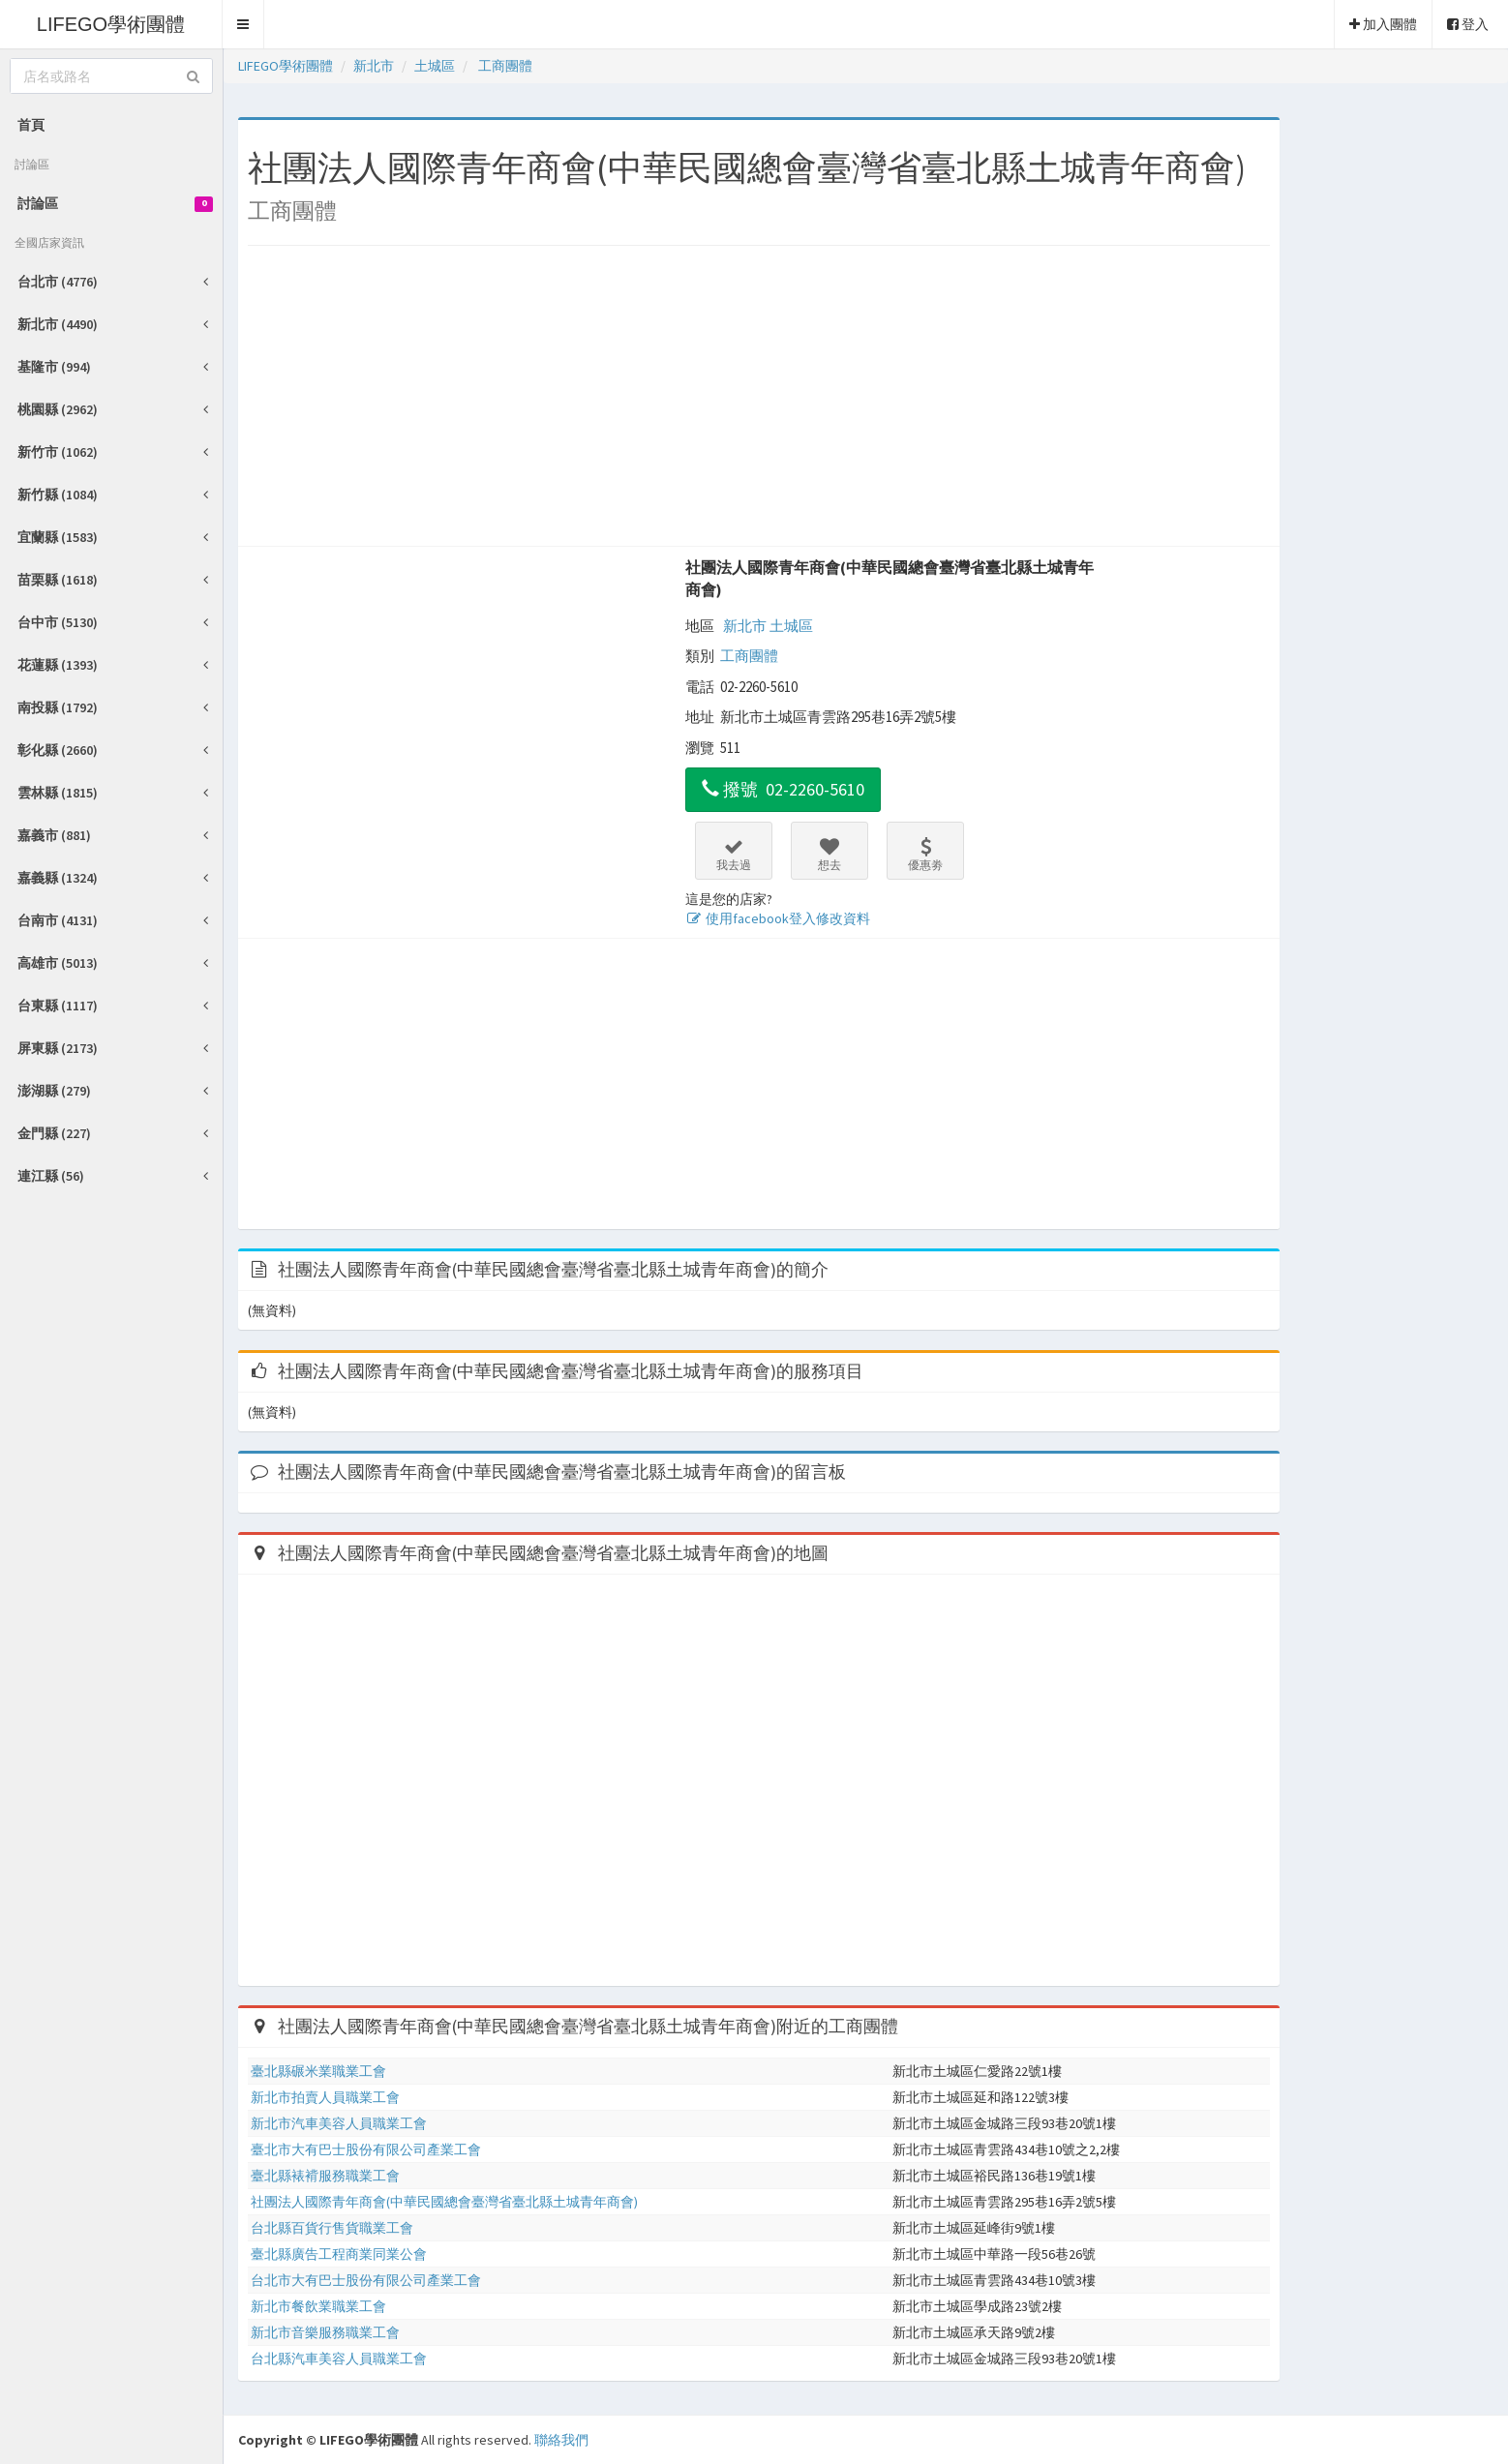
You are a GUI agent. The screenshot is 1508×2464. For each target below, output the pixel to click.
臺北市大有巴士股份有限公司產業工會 (366, 2149)
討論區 (115, 203)
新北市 (745, 625)
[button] (243, 24)
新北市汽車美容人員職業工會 (339, 2123)
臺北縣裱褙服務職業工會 (325, 2175)
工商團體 (749, 655)
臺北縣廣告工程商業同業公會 (339, 2254)
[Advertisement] (759, 400)
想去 (829, 854)
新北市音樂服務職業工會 (325, 2332)
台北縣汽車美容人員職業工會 (339, 2358)
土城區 (791, 625)
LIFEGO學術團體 (111, 24)
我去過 (734, 854)
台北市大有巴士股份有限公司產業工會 (366, 2280)
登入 (1468, 24)
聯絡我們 (561, 2440)
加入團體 (1383, 24)
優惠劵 (925, 854)
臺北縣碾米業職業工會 (318, 2071)
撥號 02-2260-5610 (783, 789)
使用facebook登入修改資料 (777, 918)
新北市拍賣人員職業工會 (325, 2097)
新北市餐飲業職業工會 (318, 2306)
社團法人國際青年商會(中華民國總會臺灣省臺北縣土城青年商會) (889, 578)
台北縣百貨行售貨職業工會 (332, 2228)
